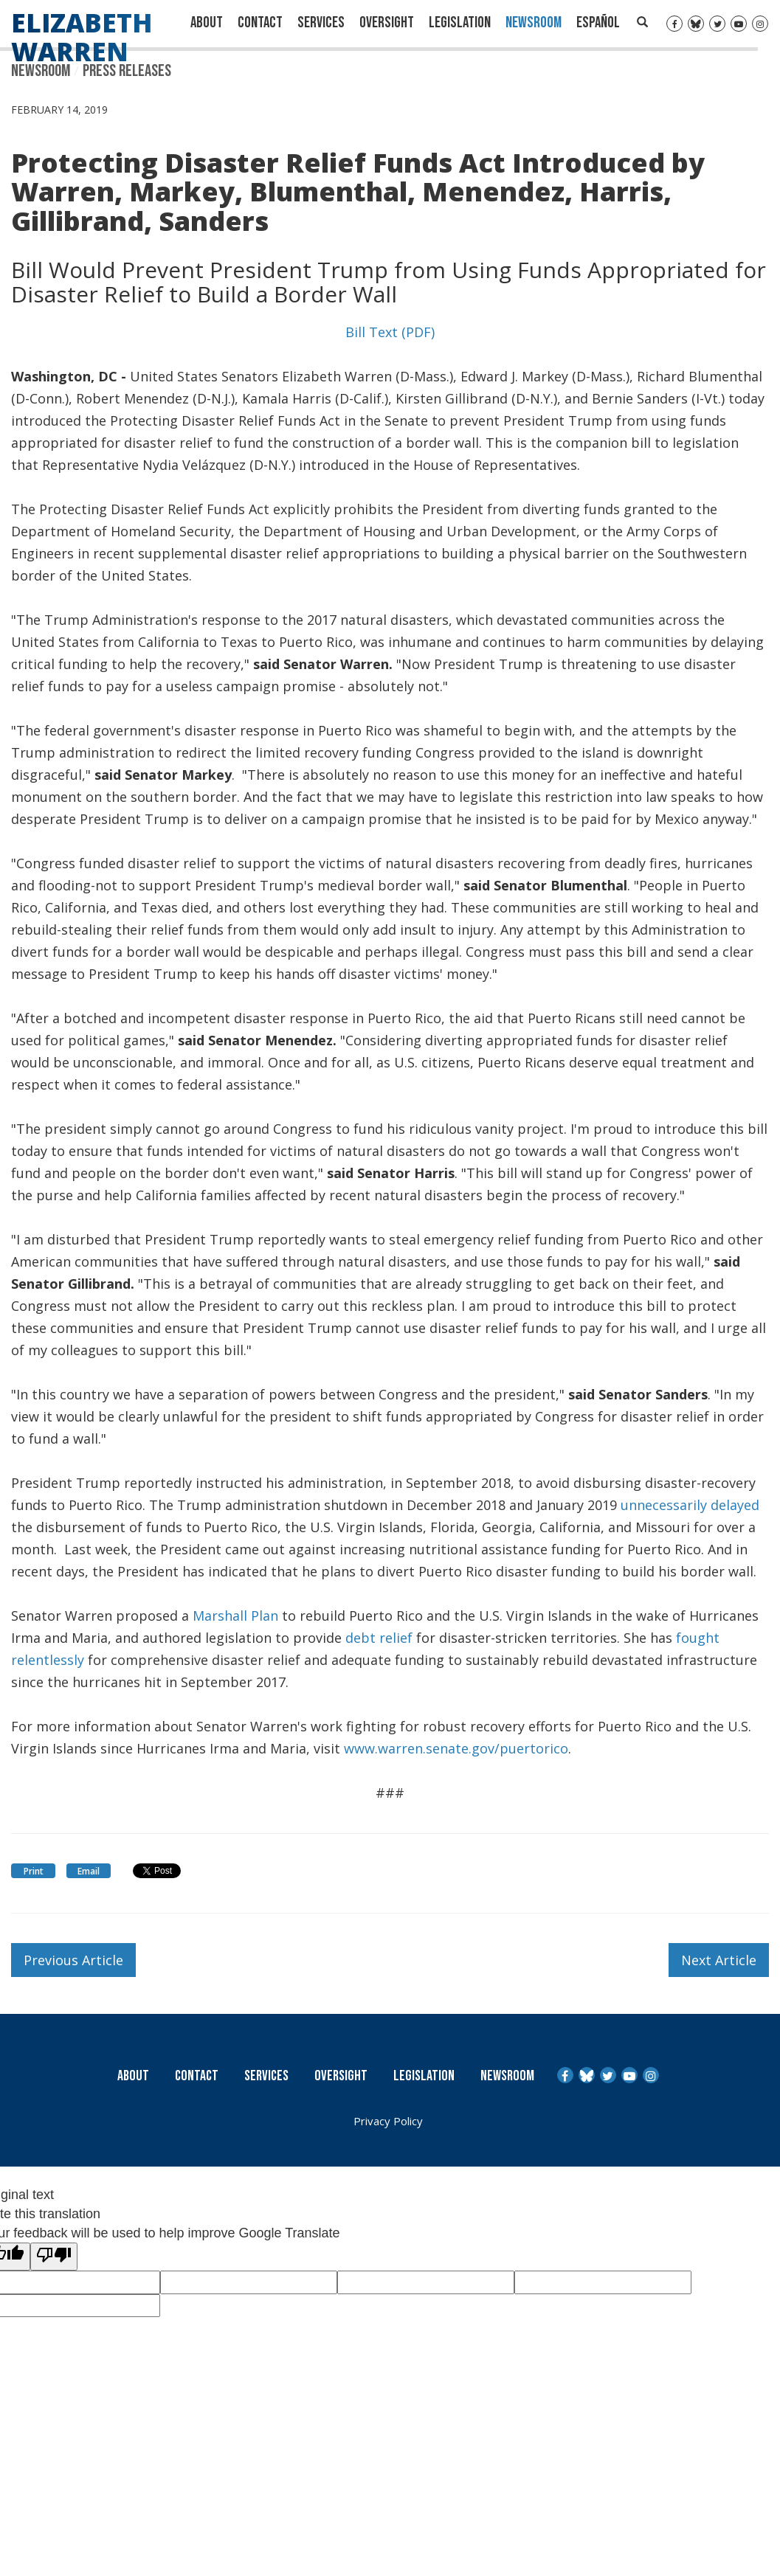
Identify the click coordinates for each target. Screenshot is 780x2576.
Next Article (718, 1960)
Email (88, 1871)
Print (34, 1871)
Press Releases (127, 70)
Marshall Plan (235, 1615)
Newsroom (533, 22)
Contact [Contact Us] (260, 22)
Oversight (386, 22)
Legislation (460, 22)
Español (598, 22)
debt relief (379, 1638)
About (206, 22)
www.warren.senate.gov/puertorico (456, 1748)
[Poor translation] (53, 2257)
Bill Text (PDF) (390, 332)
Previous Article (73, 1960)
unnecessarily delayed (690, 1505)
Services (321, 22)
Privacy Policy (388, 2120)
